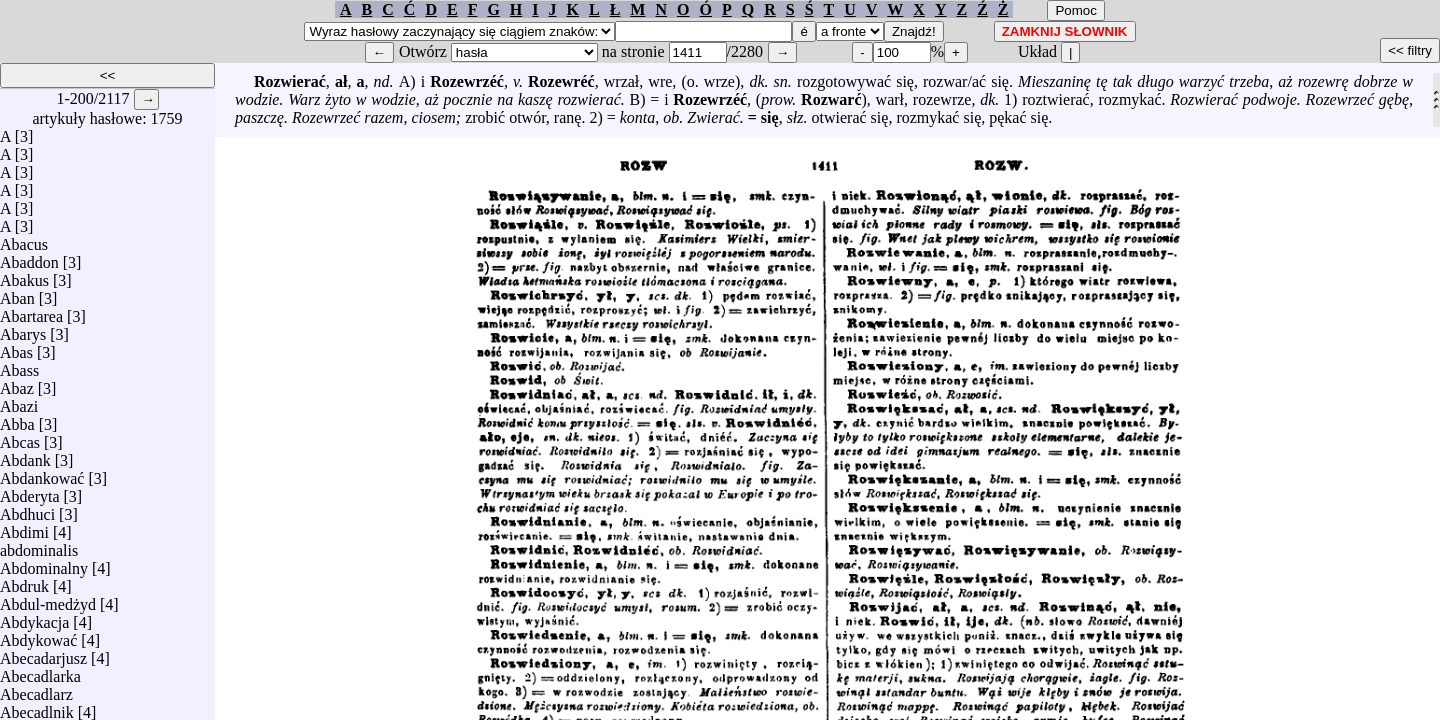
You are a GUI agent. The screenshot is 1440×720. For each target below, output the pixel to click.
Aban (17, 293)
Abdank (25, 455)
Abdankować (42, 473)
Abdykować (38, 635)
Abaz (17, 383)
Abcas (20, 437)
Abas (16, 347)
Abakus (24, 275)
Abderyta (30, 491)
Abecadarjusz (43, 653)
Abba (17, 419)
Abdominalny (44, 563)
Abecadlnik (37, 707)
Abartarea (31, 311)
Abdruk (24, 581)
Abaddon (29, 257)
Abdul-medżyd (48, 599)
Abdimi (24, 527)
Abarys (23, 329)
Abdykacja (34, 617)
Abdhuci (27, 509)
